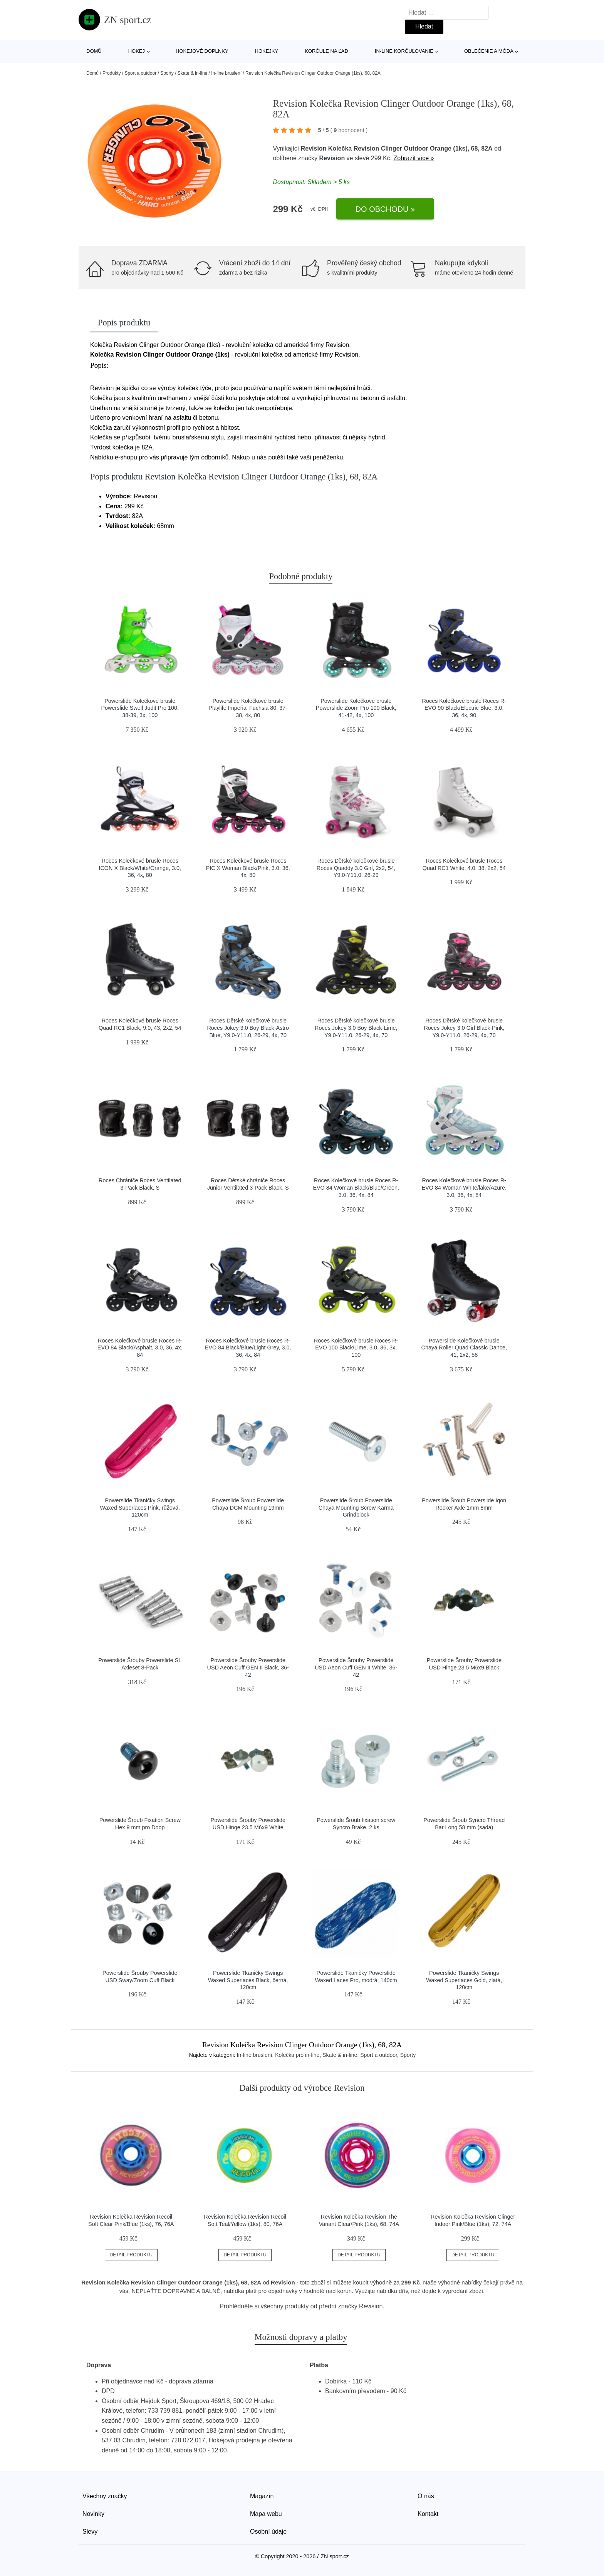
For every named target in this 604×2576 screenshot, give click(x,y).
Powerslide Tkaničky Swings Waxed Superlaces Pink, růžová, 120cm (140, 1507)
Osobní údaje (268, 2531)
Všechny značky (104, 2496)
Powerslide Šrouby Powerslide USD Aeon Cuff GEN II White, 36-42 (356, 1667)
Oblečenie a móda (488, 51)
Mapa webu (266, 2514)
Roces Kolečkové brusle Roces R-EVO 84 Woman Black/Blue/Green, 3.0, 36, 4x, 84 (356, 1187)
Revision (332, 158)
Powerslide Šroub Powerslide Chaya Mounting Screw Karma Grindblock (356, 1507)
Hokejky (267, 51)
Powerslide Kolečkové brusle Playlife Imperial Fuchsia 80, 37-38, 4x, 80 (247, 708)
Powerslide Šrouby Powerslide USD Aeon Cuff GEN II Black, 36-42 (248, 1667)
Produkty (111, 73)
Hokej (136, 51)
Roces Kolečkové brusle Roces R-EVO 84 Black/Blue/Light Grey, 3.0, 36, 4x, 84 (248, 1347)
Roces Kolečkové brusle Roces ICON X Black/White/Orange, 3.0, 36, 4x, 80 (140, 868)
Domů (94, 51)
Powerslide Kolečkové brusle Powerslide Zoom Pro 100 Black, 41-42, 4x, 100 (356, 708)
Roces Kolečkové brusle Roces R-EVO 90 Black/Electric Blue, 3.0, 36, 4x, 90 (464, 708)
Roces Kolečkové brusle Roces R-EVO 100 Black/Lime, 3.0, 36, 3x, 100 (356, 1347)
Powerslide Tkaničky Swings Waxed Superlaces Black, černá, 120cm (248, 1980)
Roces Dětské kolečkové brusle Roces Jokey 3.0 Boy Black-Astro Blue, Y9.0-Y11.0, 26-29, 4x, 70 (248, 1027)
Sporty (167, 73)
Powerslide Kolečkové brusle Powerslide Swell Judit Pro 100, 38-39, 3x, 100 (140, 708)
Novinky (93, 2514)
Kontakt (428, 2514)
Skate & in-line (192, 73)
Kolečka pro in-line (297, 2055)
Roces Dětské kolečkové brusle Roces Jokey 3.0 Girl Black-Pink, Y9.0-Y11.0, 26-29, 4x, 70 (464, 1027)
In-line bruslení (226, 73)
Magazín (261, 2496)
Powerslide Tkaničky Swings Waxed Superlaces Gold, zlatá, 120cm (464, 1980)
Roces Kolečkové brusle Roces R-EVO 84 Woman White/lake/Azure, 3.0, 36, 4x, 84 (464, 1187)
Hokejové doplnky (202, 51)
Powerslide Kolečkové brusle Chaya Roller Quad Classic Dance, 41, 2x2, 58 (464, 1347)
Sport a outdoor (140, 73)
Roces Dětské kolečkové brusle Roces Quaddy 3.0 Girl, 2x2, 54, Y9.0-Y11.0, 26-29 (356, 868)
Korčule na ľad (326, 51)
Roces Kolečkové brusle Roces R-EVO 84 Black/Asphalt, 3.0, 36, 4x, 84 (140, 1347)
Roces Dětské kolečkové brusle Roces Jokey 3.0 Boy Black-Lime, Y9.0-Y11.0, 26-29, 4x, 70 (356, 1027)
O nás (426, 2496)
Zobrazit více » (413, 158)
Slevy (89, 2531)
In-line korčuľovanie (404, 51)
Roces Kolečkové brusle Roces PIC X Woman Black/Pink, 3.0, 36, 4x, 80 (248, 868)
